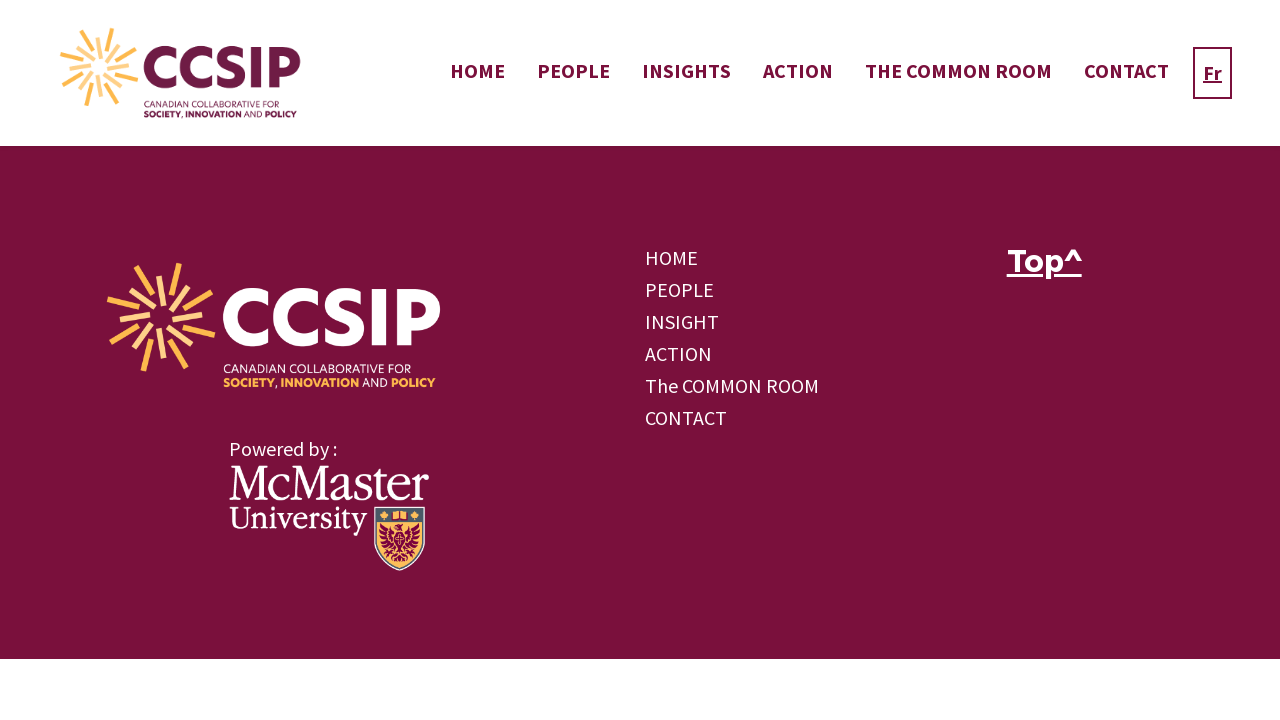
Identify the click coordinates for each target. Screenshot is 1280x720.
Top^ (1044, 260)
